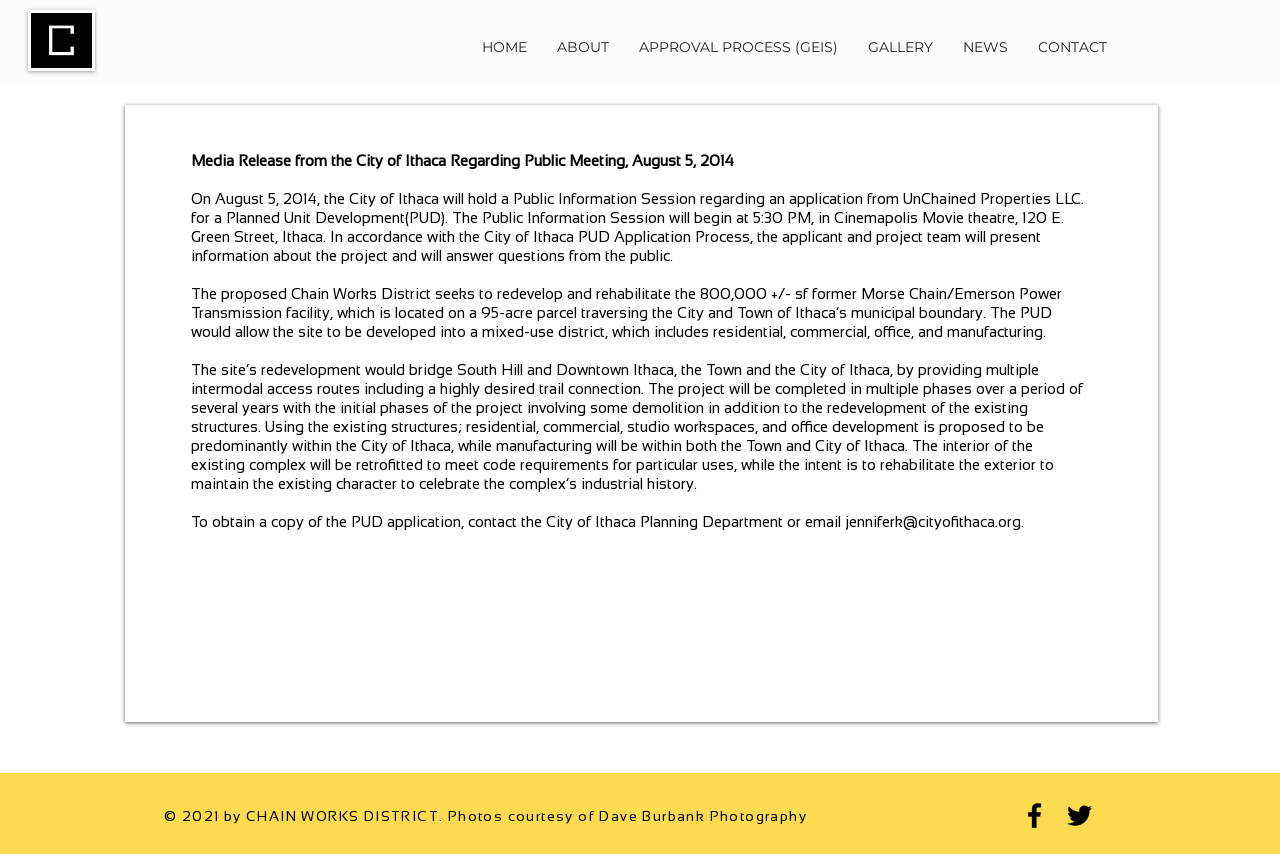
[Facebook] (1034, 815)
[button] (583, 47)
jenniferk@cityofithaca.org (933, 521)
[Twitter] (1079, 815)
